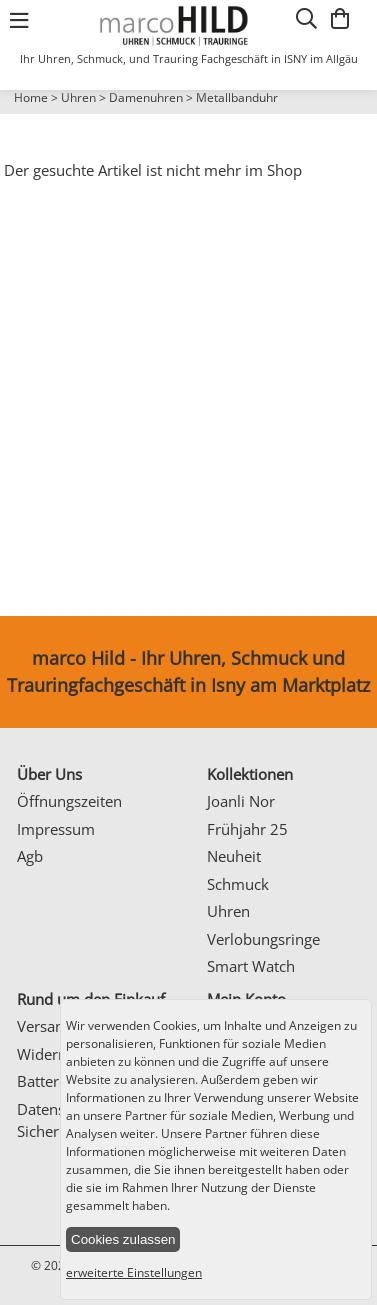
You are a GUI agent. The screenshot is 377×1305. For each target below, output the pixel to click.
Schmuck (238, 884)
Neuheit (234, 856)
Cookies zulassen (123, 1239)
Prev (27, 115)
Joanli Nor (241, 801)
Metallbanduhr (237, 97)
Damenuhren (146, 97)
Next (352, 115)
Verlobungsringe (263, 939)
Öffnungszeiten (69, 801)
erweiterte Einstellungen (134, 1272)
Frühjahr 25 (247, 829)
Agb (30, 856)
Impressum (56, 829)
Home (31, 97)
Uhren (78, 97)
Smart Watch (251, 966)
